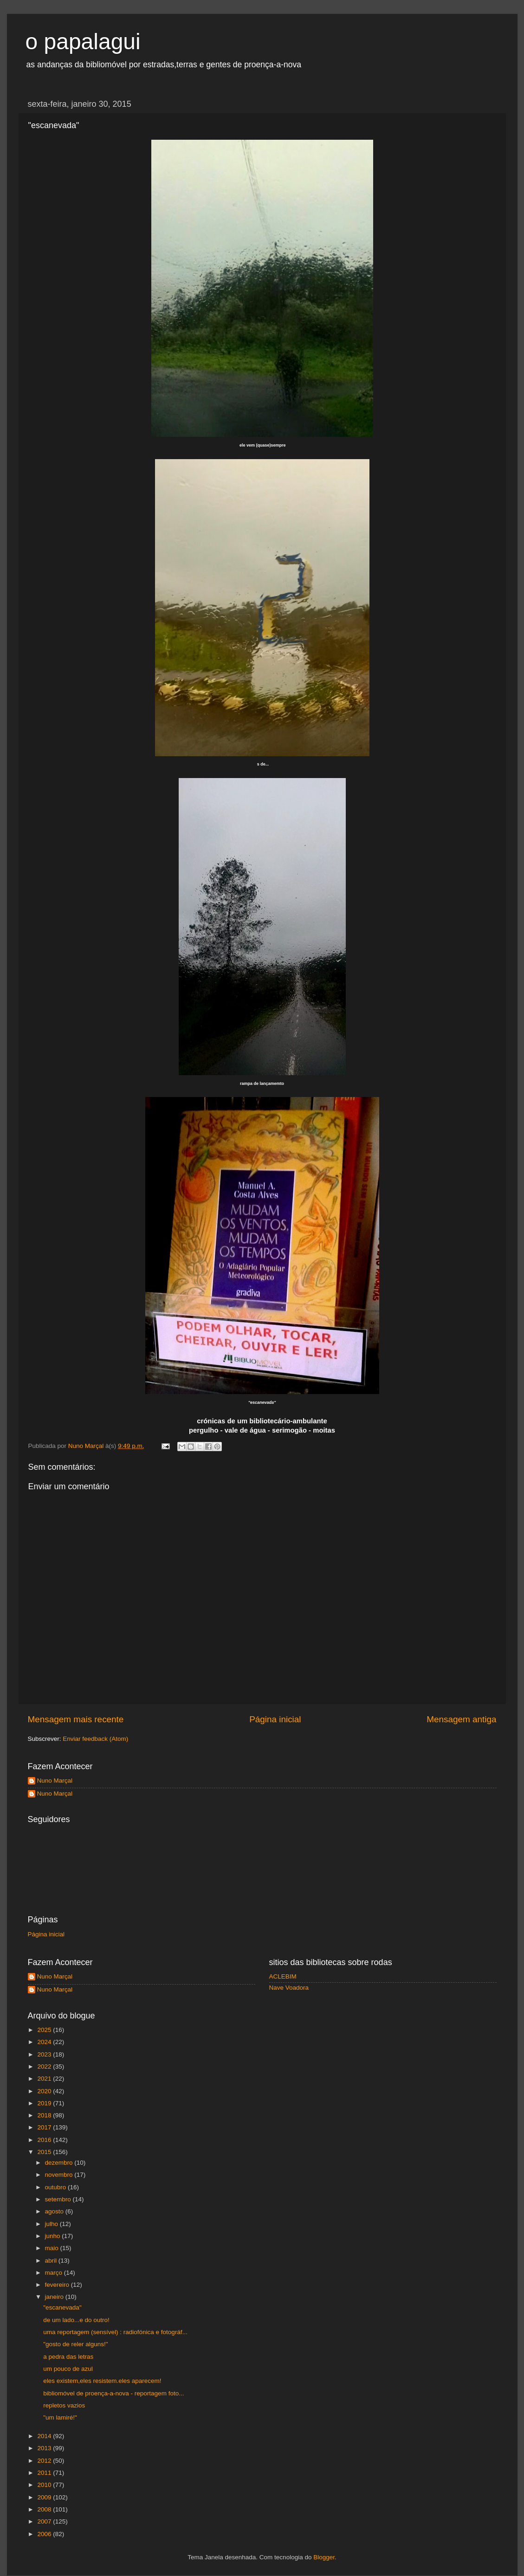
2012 (45, 2460)
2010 (45, 2484)
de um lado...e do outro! (76, 2319)
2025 (45, 2029)
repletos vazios (64, 2405)
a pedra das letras (68, 2356)
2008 (45, 2509)
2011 (45, 2472)
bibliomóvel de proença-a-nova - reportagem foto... (113, 2393)
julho (52, 2223)
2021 (45, 2078)
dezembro (60, 2162)
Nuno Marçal (55, 1780)
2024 (45, 2041)
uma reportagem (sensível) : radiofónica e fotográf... (115, 2332)
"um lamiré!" (60, 2417)
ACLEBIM (283, 1976)
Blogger (324, 2557)
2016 (45, 2139)
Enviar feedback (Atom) (95, 1738)
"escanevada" (62, 2307)
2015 (45, 2151)
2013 (45, 2448)
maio (52, 2248)
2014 (45, 2436)
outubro (56, 2187)
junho (53, 2235)
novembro (60, 2174)
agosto (55, 2211)
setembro (59, 2199)
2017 (45, 2127)
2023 (45, 2054)
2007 (45, 2521)
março (54, 2272)
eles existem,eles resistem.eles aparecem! (102, 2380)
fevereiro (58, 2284)
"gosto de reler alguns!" (75, 2344)
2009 (45, 2497)
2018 (45, 2115)
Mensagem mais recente (76, 1719)
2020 (45, 2091)
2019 (45, 2103)
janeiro (55, 2296)
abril (51, 2260)
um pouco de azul (68, 2368)
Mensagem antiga (461, 1719)
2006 (45, 2534)
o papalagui (83, 41)
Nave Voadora (289, 1987)
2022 (45, 2066)
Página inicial (275, 1719)
